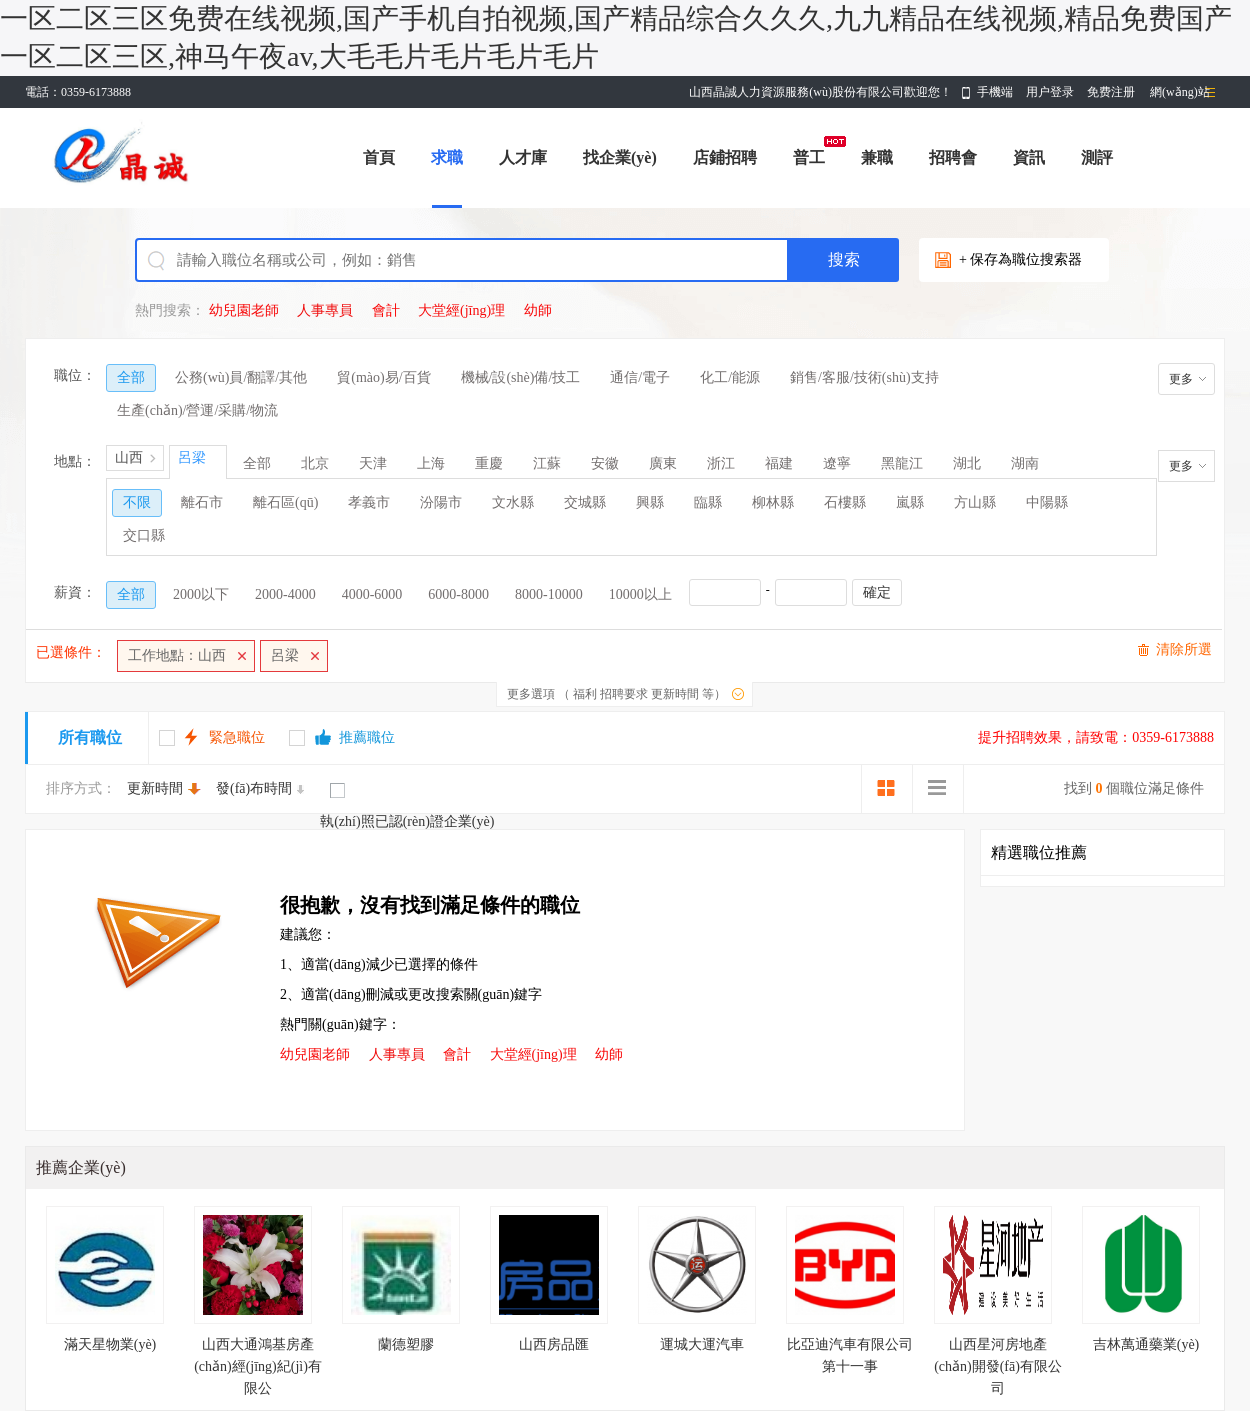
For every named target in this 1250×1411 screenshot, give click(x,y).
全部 (131, 377)
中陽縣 (1047, 502)
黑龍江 (902, 463)
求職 (447, 157)
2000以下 (201, 594)
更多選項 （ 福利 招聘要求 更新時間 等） (616, 694)
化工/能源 (730, 377)
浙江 (721, 463)
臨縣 (708, 502)
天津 (373, 463)
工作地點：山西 (177, 655)
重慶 (489, 463)
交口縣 (144, 535)
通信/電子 (640, 377)
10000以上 (640, 594)
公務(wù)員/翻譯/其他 (241, 377)
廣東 (663, 463)
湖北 (967, 463)
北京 (315, 463)
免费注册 (1111, 92)
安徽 (605, 463)
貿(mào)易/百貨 (383, 377)
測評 (1097, 157)
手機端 (995, 92)
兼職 (877, 157)
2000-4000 (285, 594)
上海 (431, 463)
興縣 (650, 502)
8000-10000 (549, 594)
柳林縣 (773, 502)
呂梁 (285, 655)
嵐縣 (910, 502)
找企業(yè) (620, 157)
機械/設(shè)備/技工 (521, 377)
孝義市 (369, 502)
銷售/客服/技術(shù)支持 (864, 377)
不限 (137, 502)
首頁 (379, 157)
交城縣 (585, 502)
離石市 (202, 502)
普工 (809, 157)
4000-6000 (372, 594)
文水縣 (513, 502)
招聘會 (953, 157)
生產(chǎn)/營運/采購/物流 (197, 410)
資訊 (1029, 157)
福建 (779, 463)
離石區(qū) (285, 502)
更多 (1181, 379)
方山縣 (975, 502)
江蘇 (547, 463)
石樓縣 (845, 502)
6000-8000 (458, 594)
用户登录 (1050, 92)
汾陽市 (441, 502)
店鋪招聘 (725, 157)
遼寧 (837, 463)
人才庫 (523, 157)
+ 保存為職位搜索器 (1020, 259)
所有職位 (90, 737)
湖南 (1025, 463)
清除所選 (1184, 649)
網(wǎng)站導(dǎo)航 (1180, 96)
